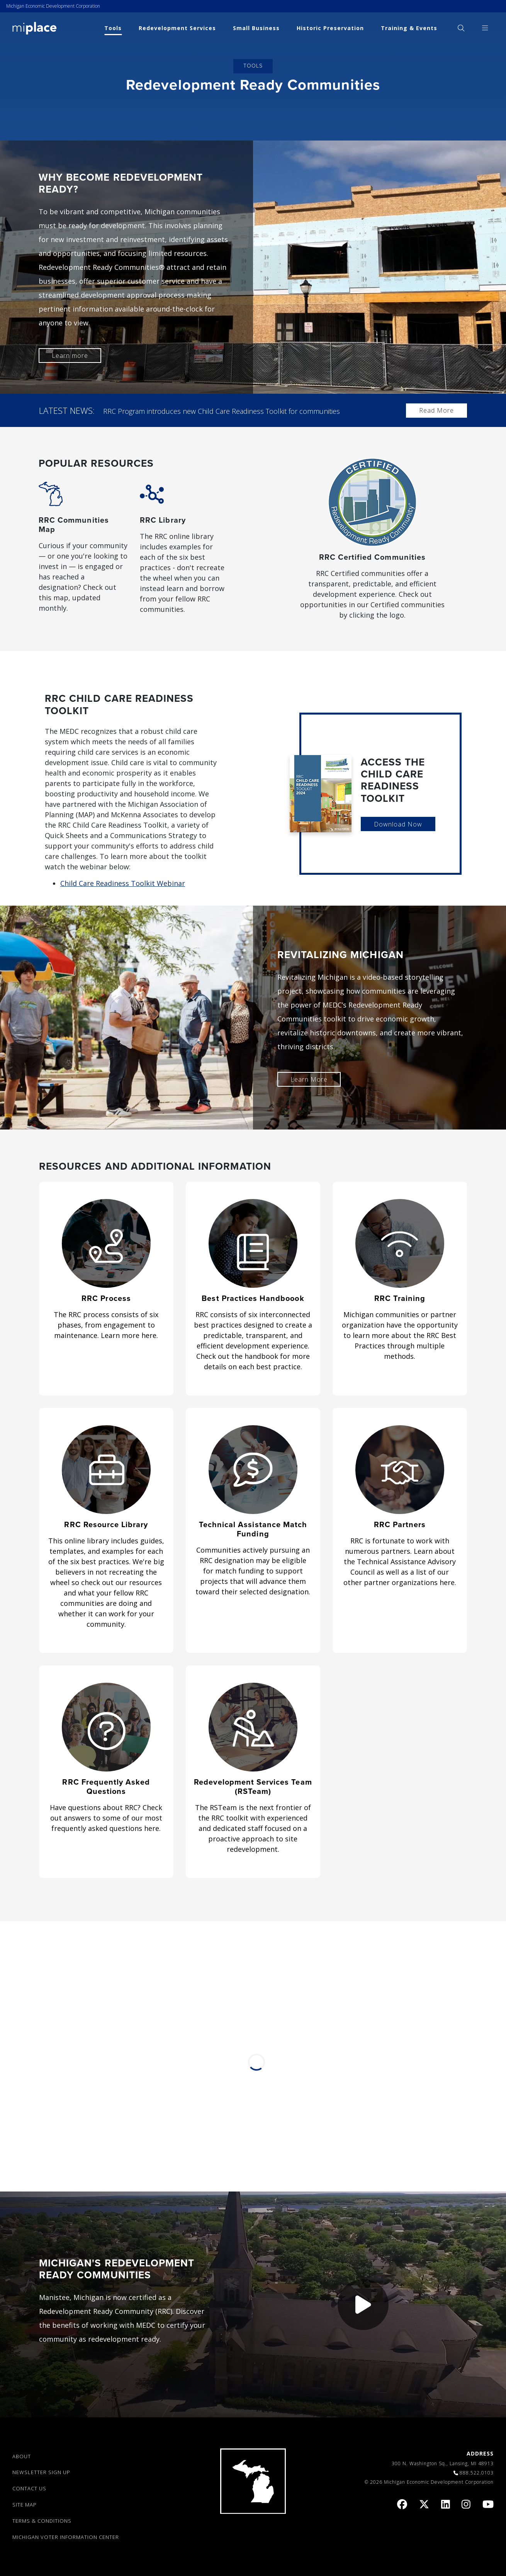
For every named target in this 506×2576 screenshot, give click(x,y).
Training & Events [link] (409, 28)
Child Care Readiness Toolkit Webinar (122, 882)
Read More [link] (436, 410)
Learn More (309, 1079)
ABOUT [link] (21, 2455)
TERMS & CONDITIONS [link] (41, 2520)
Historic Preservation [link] (330, 28)
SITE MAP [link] (24, 2504)
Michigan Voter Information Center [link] (65, 2536)
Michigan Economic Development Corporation (53, 6)
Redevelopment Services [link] (177, 28)
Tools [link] (113, 28)
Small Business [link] (256, 28)
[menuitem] (461, 28)
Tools (253, 66)
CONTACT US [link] (29, 2488)
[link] (34, 27)
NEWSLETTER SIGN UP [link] (41, 2472)
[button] (363, 2304)
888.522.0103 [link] (477, 2472)
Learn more (70, 355)
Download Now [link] (398, 824)
